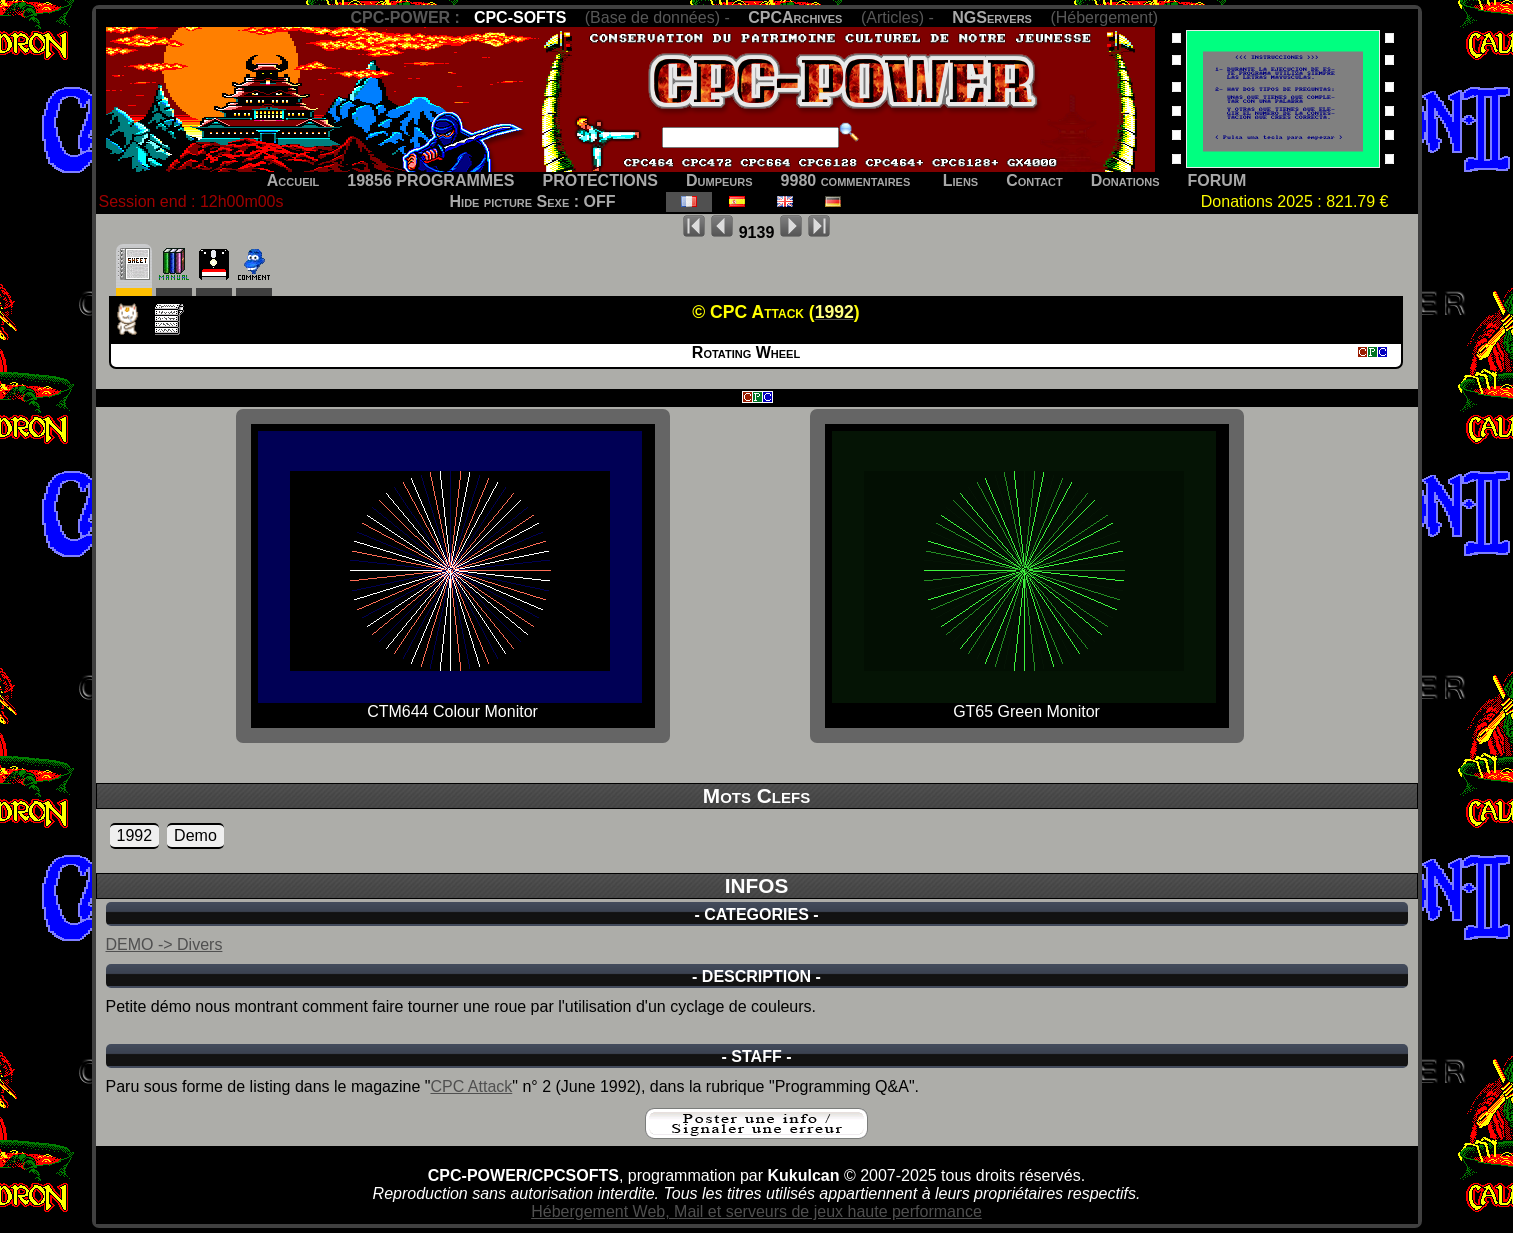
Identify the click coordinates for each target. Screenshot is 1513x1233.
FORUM (1217, 180)
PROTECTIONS (600, 180)
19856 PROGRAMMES (430, 180)
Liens (960, 180)
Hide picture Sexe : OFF (533, 201)
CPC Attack (471, 1086)
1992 (135, 835)
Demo (195, 835)
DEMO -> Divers (164, 944)
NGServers (992, 17)
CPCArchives (795, 17)
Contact (1034, 180)
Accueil (293, 180)
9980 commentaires (846, 180)
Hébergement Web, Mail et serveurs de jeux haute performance (756, 1211)
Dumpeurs (719, 180)
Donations (1125, 180)
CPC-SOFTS (520, 17)
